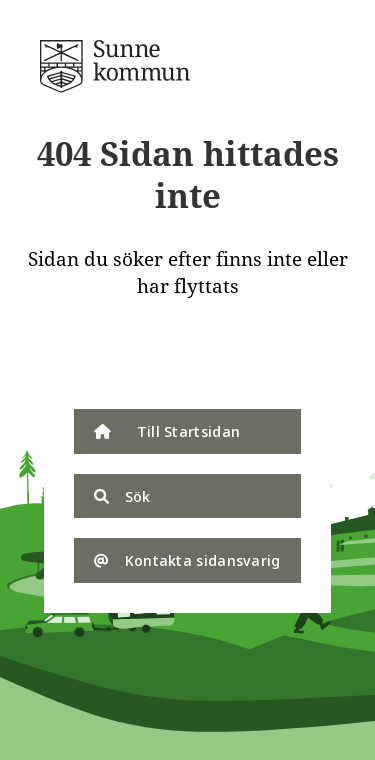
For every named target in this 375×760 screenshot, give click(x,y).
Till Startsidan (167, 431)
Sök (122, 496)
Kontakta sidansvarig (187, 560)
